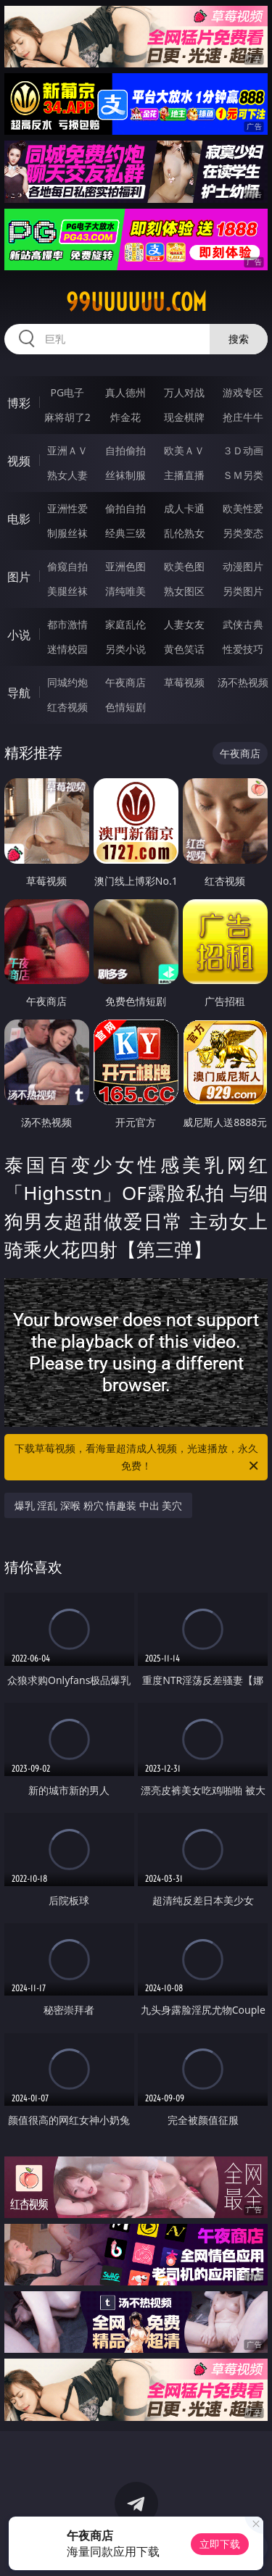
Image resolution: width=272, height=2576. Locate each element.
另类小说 (125, 649)
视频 (18, 461)
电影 (18, 519)
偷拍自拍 (125, 508)
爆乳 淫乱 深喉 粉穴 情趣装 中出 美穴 (99, 1505)
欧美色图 (184, 566)
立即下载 (219, 2544)
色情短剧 (125, 707)
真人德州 (125, 392)
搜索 (238, 339)
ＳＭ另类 (243, 475)
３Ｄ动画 (243, 450)
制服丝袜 (67, 533)
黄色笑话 (184, 649)
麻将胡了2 (67, 417)
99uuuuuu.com (136, 302)
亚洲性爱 (67, 508)
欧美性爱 (243, 508)
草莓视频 (184, 682)
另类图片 (243, 591)
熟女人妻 (67, 475)
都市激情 (67, 624)
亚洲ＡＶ (67, 450)
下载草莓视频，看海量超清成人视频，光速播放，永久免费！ (138, 1458)
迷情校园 (67, 649)
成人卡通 (184, 508)
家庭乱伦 (125, 624)
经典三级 (125, 533)
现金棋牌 (184, 417)
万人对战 (184, 392)
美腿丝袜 (67, 591)
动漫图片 (243, 566)
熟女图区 (184, 591)
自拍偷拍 (125, 450)
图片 (18, 577)
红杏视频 (67, 707)
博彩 (18, 403)
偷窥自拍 (67, 566)
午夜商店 (125, 682)
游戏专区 (243, 392)
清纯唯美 (125, 591)
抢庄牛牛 (243, 417)
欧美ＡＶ (184, 450)
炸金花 (125, 417)
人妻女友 (184, 624)
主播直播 (184, 475)
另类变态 (243, 533)
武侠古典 (243, 624)
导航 (18, 693)
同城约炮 (67, 682)
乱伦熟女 (184, 533)
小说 (18, 635)
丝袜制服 (125, 475)
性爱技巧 (243, 649)
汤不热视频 (243, 682)
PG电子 (67, 392)
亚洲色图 (125, 566)
